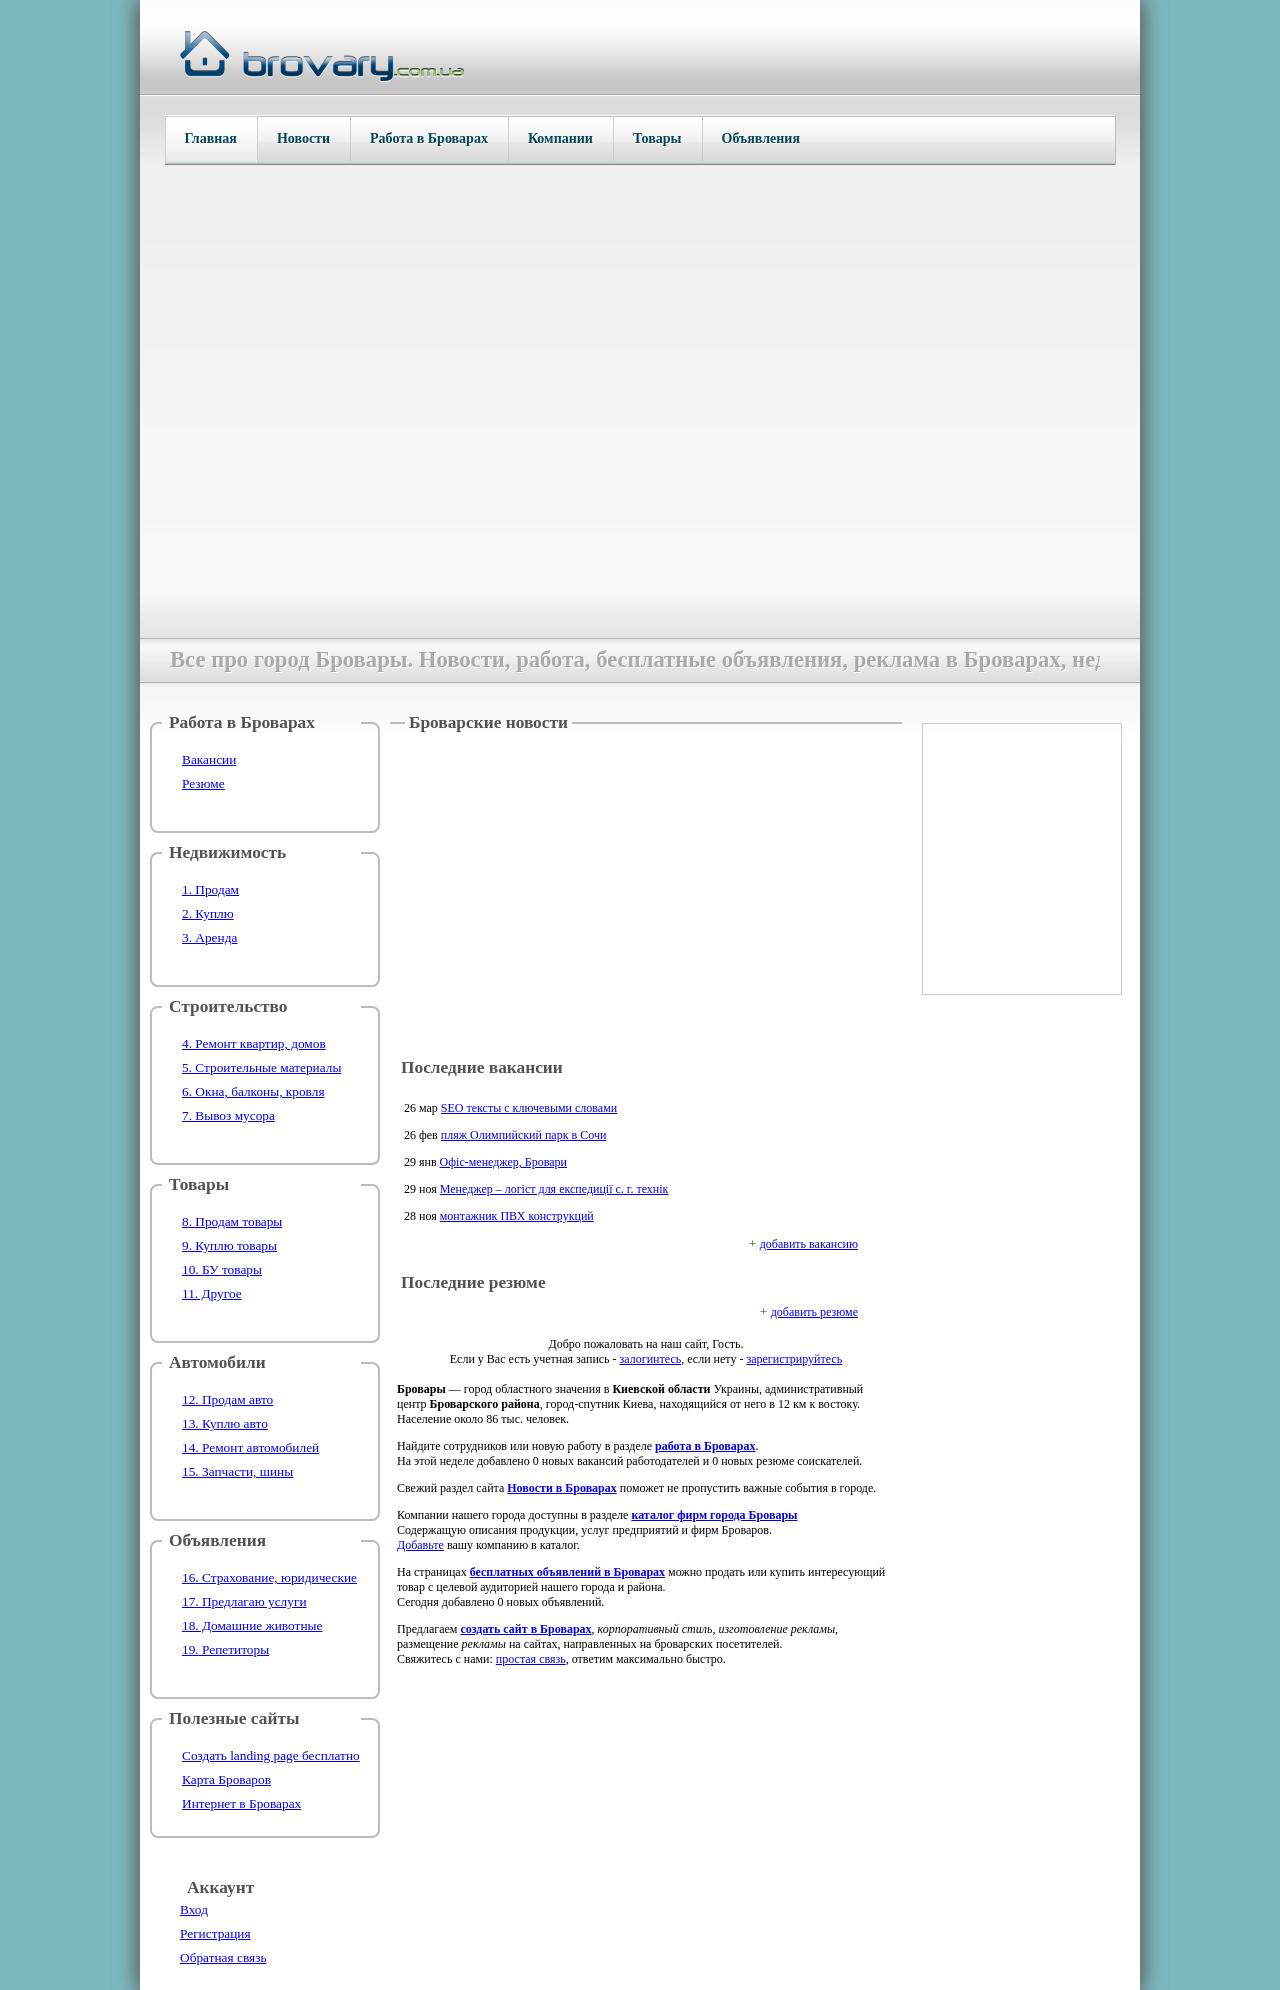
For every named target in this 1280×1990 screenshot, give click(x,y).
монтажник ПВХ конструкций (517, 1216)
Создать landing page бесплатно (271, 1755)
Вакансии (209, 759)
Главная (211, 138)
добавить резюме (814, 1312)
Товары (657, 138)
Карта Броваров (226, 1779)
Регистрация (215, 1933)
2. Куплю (208, 913)
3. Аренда (209, 937)
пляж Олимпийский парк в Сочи (524, 1135)
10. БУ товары (222, 1269)
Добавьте (420, 1545)
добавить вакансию (809, 1244)
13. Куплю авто (225, 1423)
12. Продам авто (227, 1399)
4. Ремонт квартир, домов (254, 1043)
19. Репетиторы (225, 1649)
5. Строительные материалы (261, 1067)
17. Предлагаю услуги (244, 1601)
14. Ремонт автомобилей (250, 1447)
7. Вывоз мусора (228, 1115)
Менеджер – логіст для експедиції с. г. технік (554, 1189)
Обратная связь (223, 1957)
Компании (560, 138)
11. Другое (212, 1293)
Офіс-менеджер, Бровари (503, 1162)
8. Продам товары (232, 1221)
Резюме (203, 783)
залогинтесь (651, 1359)
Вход (194, 1909)
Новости (303, 138)
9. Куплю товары (229, 1245)
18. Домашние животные (252, 1625)
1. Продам (210, 889)
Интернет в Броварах (241, 1803)
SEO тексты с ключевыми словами (529, 1108)
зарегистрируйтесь (794, 1359)
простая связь (531, 1659)
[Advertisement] (646, 897)
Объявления (761, 138)
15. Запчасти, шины (237, 1471)
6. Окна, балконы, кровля (253, 1091)
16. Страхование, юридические (269, 1577)
